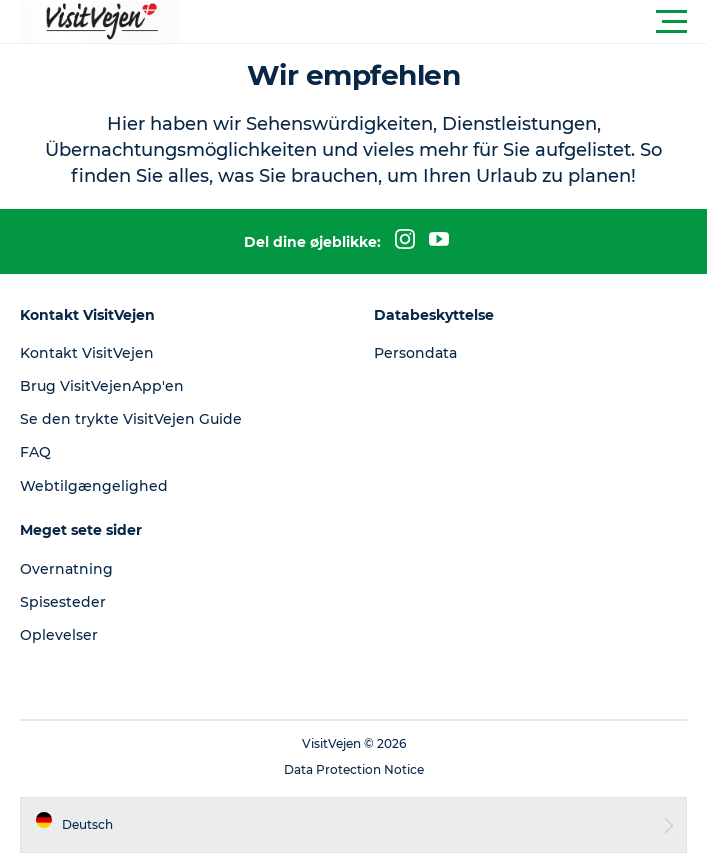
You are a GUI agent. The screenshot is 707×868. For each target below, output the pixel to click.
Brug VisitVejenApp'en (102, 386)
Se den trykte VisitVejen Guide (131, 419)
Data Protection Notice (354, 769)
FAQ (35, 452)
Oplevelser (59, 635)
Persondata (415, 353)
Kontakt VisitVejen (87, 353)
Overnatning (66, 569)
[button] (443, 22)
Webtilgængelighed (94, 486)
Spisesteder (63, 602)
